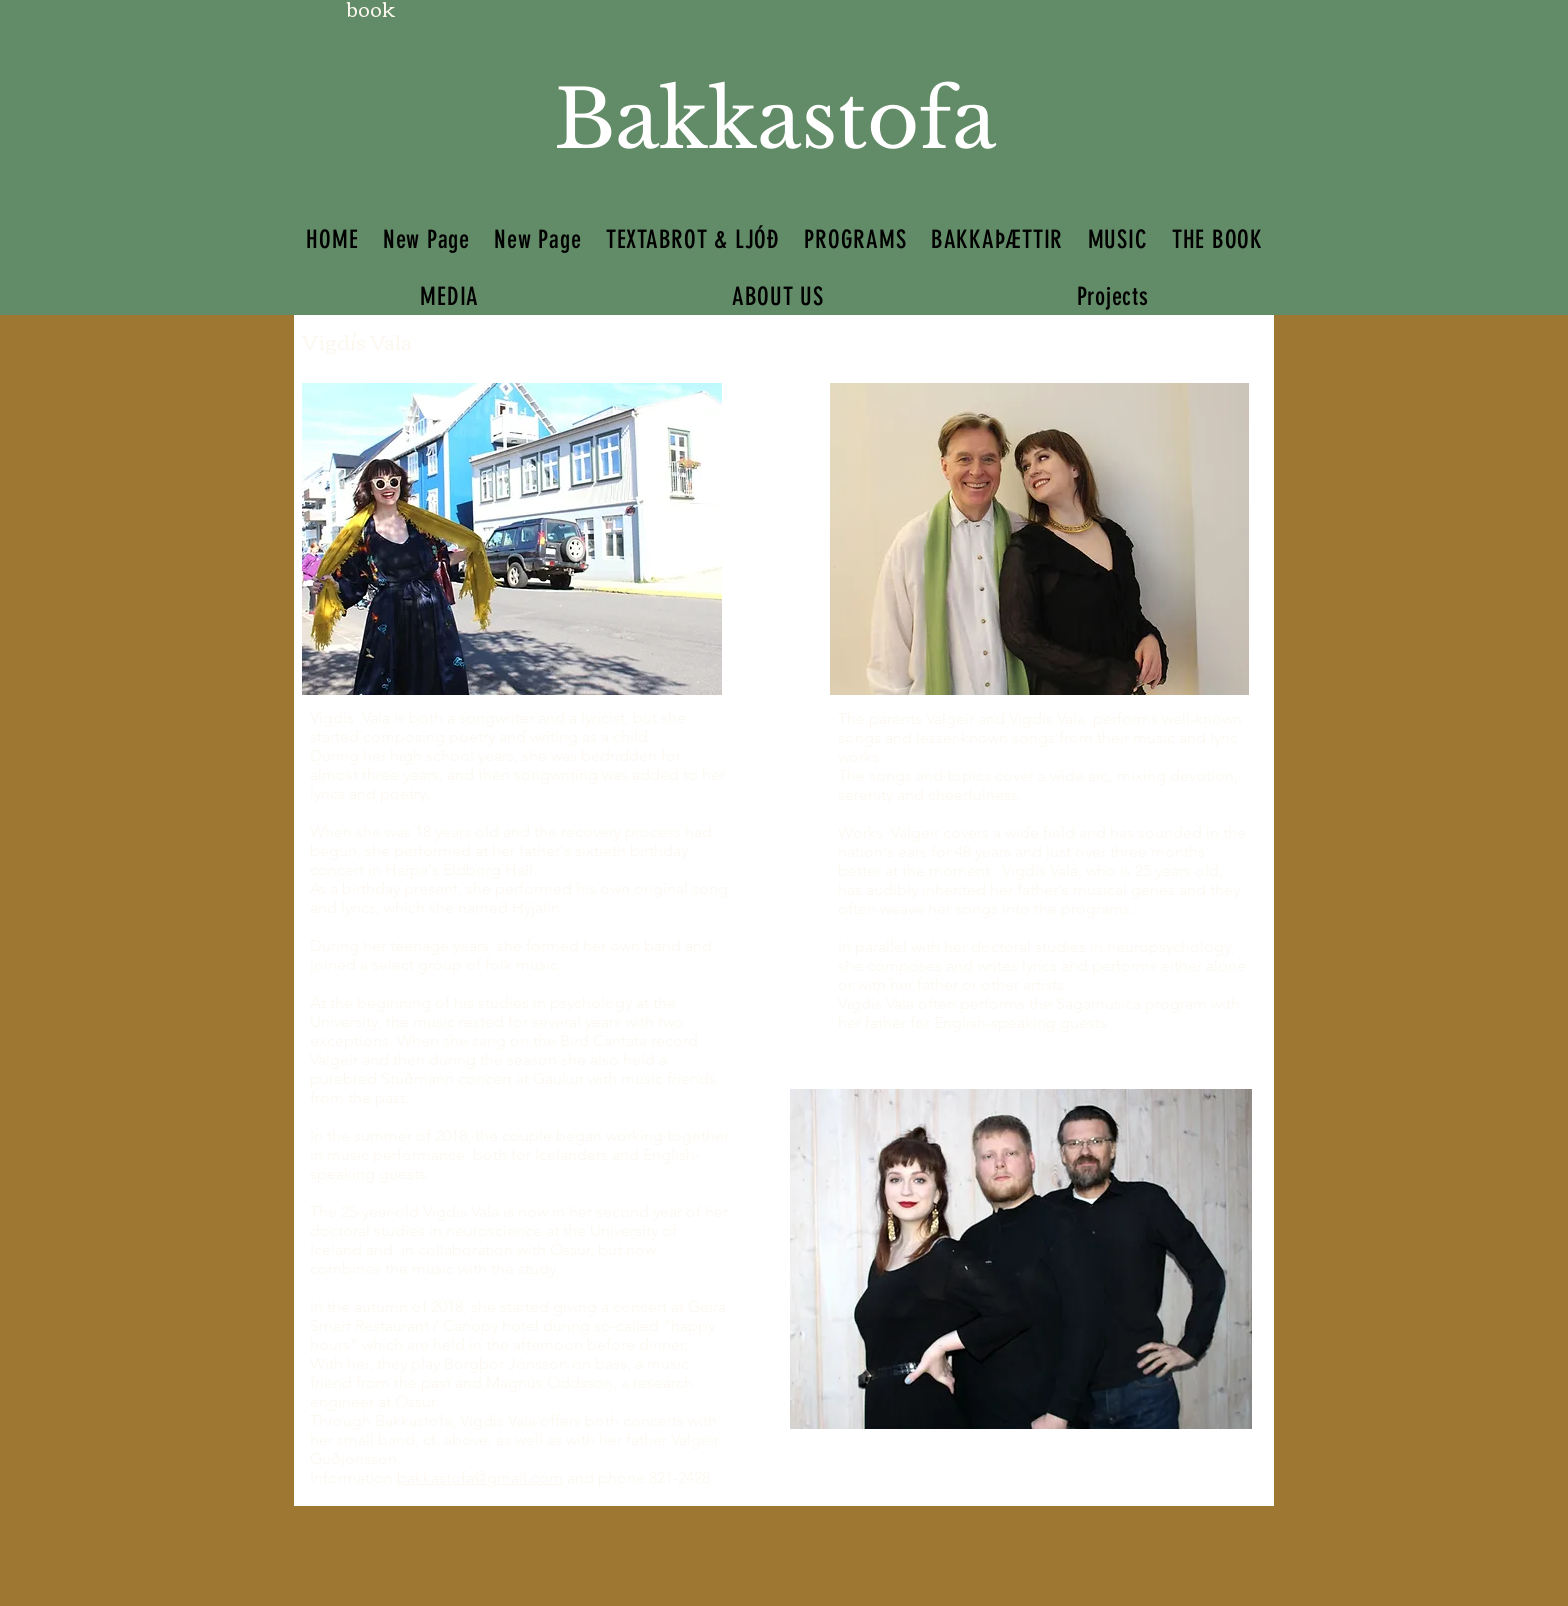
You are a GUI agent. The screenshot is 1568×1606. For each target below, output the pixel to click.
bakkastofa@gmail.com (480, 1477)
